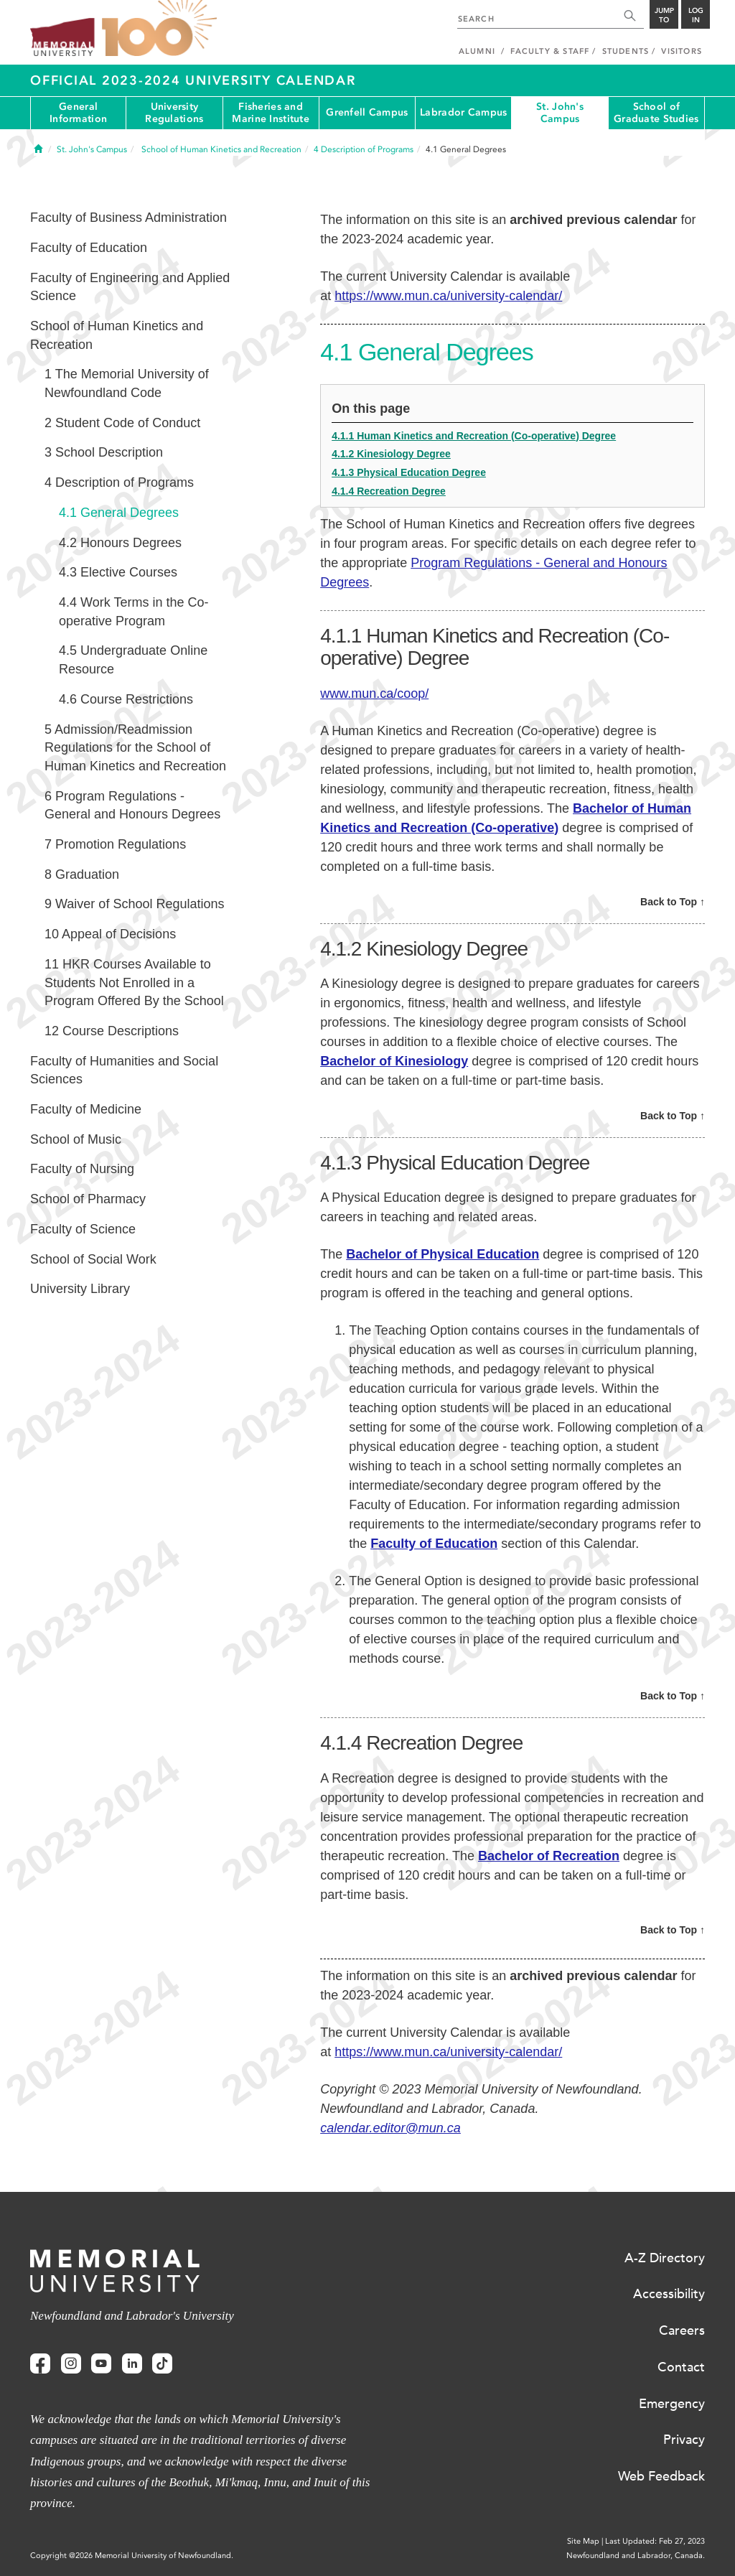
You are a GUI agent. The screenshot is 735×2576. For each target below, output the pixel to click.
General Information (78, 113)
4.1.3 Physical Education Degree (409, 472)
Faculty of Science (83, 1229)
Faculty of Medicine (85, 1109)
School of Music (75, 1139)
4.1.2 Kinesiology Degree (391, 453)
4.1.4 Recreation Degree (389, 491)
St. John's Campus (560, 113)
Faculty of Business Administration (128, 217)
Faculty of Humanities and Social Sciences (124, 1070)
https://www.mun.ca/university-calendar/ (448, 296)
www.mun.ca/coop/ (374, 693)
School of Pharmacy (88, 1199)
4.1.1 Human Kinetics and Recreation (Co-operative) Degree (474, 436)
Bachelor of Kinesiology (394, 1061)
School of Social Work (93, 1259)
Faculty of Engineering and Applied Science (130, 287)
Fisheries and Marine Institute (270, 113)
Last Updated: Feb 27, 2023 (655, 2541)
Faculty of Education (433, 1543)
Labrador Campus (463, 112)
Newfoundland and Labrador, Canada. (635, 2555)
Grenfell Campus (367, 112)
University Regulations (174, 113)
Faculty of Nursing (82, 1169)
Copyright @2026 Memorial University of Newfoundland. (131, 2555)
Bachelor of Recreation (548, 1856)
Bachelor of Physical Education (442, 1254)
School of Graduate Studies (656, 113)
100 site (159, 28)
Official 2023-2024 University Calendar (193, 80)
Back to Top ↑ (672, 901)
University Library (80, 1289)
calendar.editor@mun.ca (390, 2128)
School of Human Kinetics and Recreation (116, 335)
